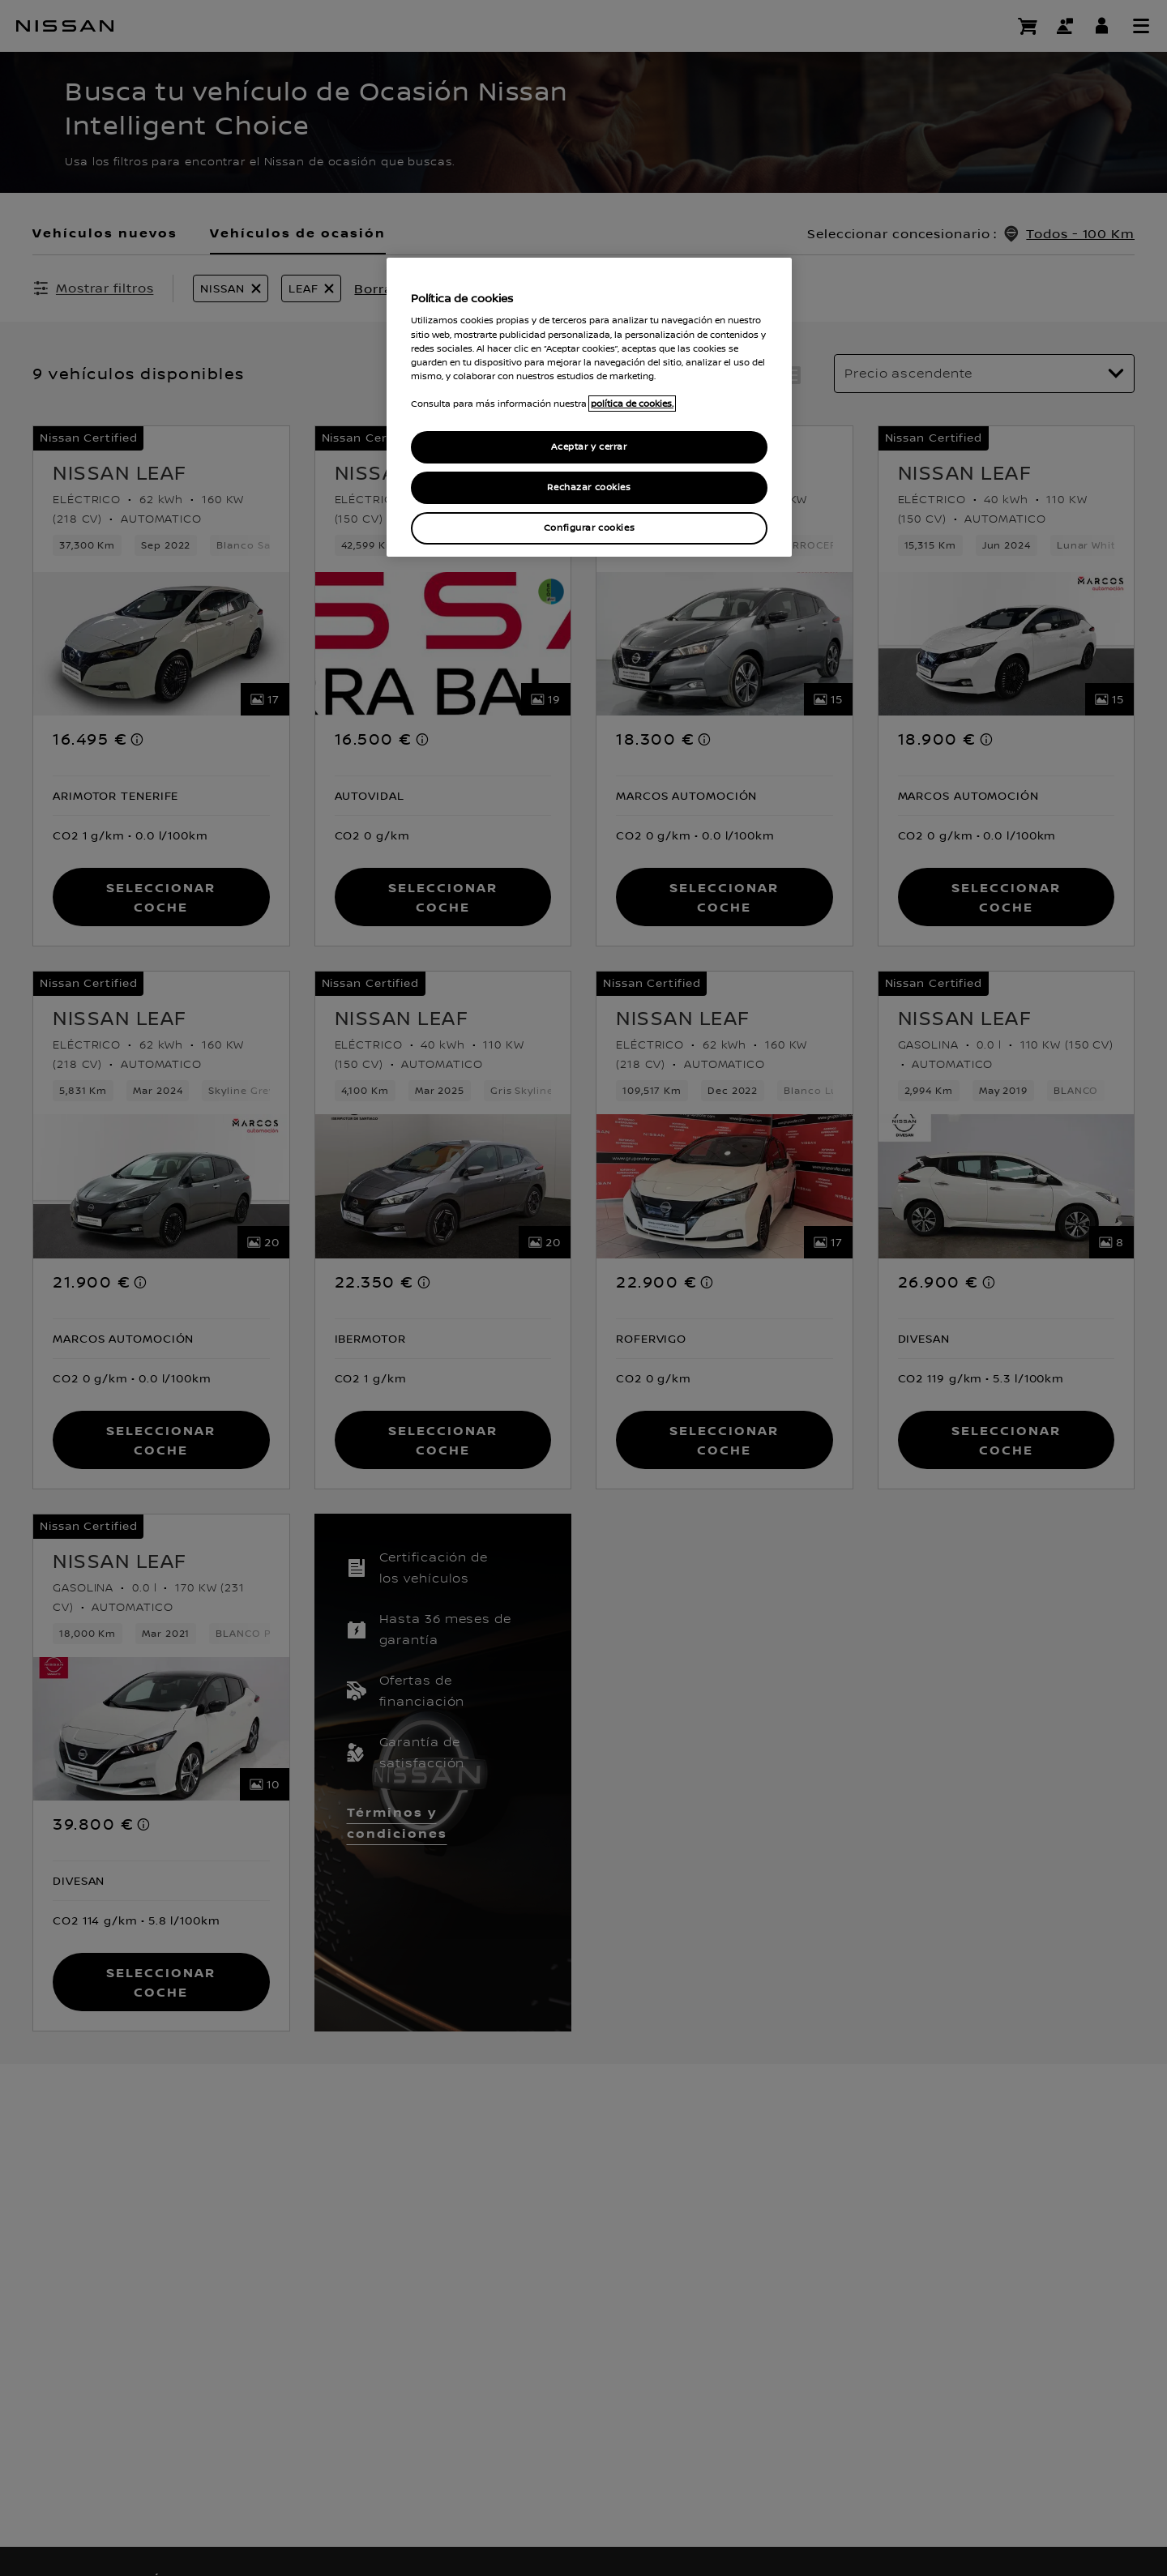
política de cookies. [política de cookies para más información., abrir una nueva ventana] (632, 403)
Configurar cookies (589, 528)
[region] (589, 407)
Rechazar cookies (589, 487)
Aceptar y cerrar (588, 447)
